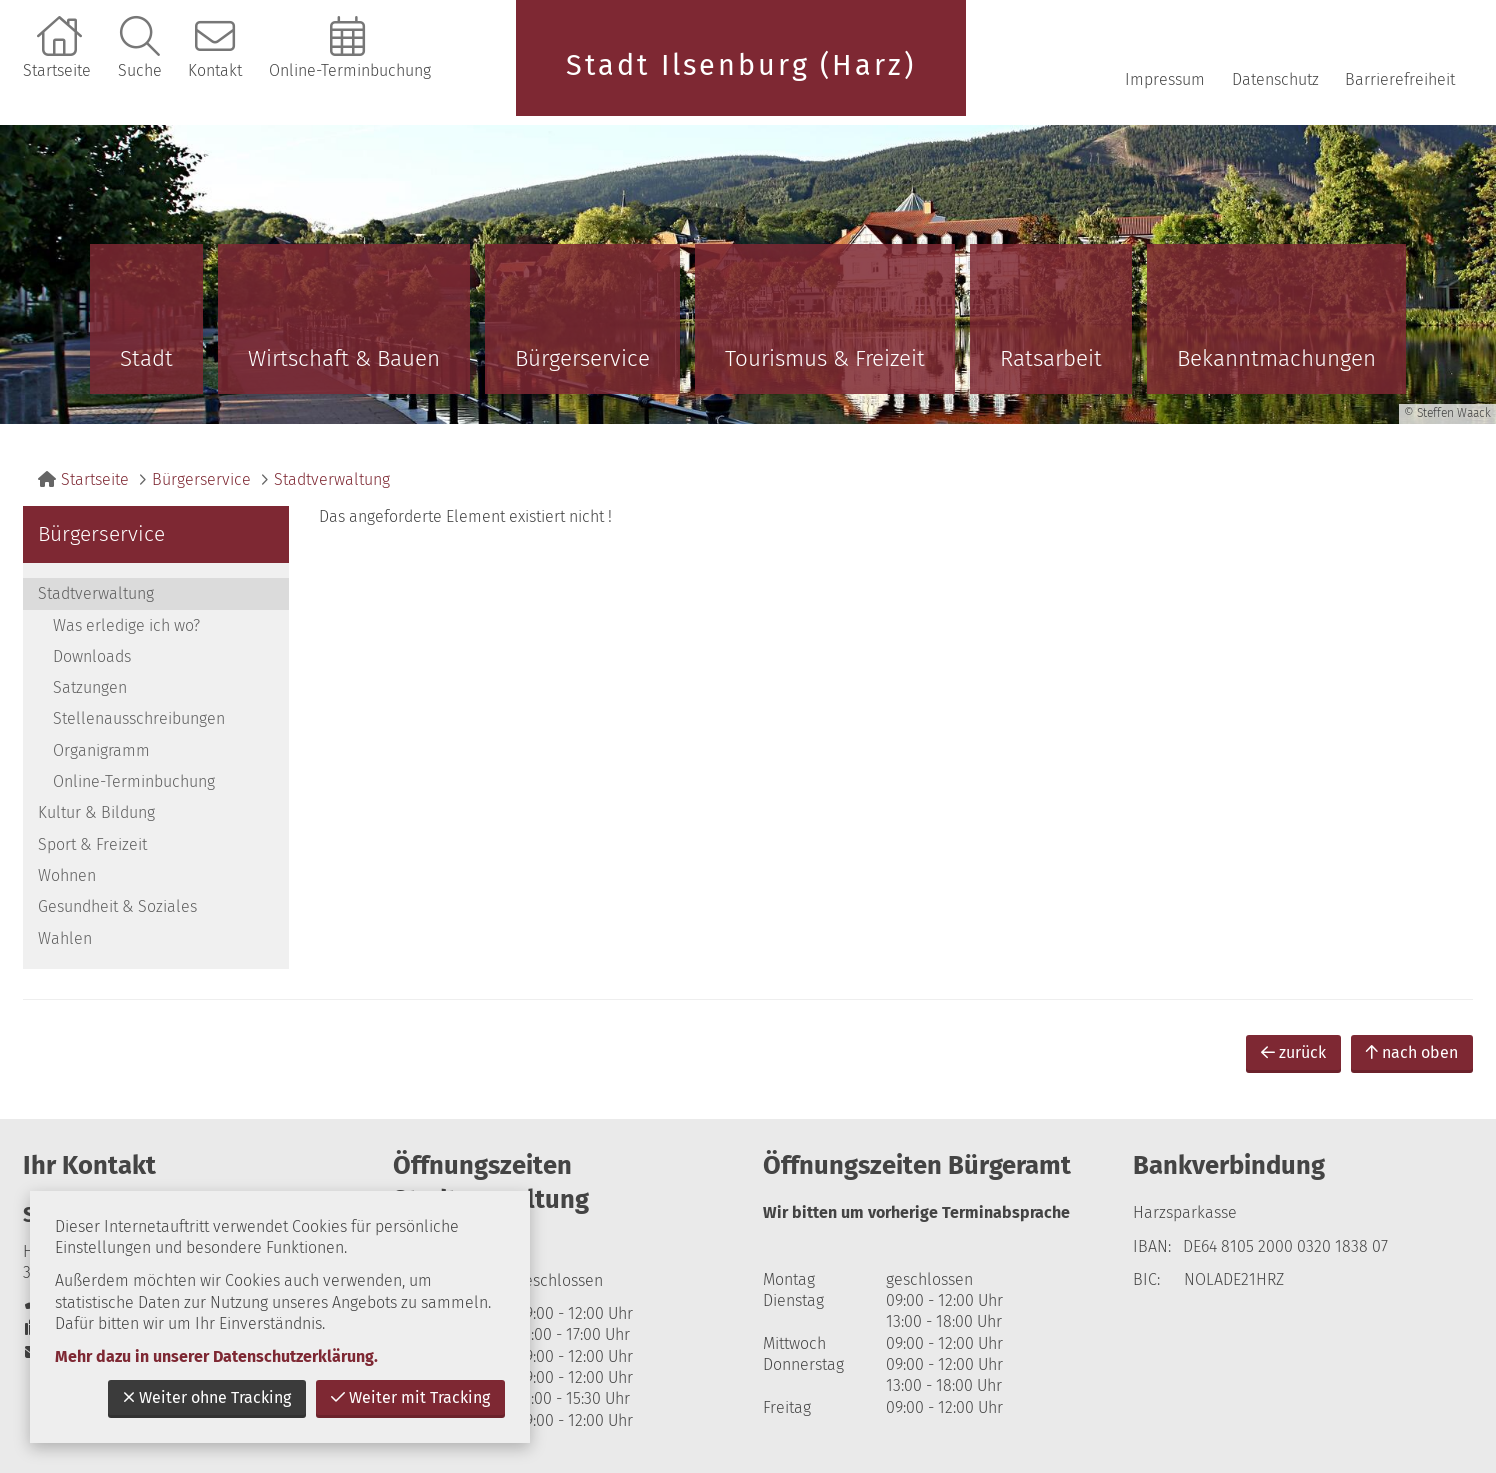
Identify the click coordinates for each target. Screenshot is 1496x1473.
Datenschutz (1275, 79)
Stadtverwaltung (332, 479)
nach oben (1412, 1052)
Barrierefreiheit (1400, 79)
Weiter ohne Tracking (207, 1397)
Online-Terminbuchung (350, 70)
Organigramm (101, 750)
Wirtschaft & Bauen (344, 358)
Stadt (146, 358)
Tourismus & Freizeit (825, 358)
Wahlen (65, 938)
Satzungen (90, 687)
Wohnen (67, 875)
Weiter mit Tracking (410, 1397)
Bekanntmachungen (1276, 358)
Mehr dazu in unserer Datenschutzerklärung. (216, 1356)
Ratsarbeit (1051, 358)
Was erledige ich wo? (126, 625)
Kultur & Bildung (96, 812)
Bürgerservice (582, 358)
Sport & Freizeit (92, 844)
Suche (140, 70)
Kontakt (215, 70)
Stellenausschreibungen (139, 718)
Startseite (57, 70)
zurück (1293, 1052)
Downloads (92, 656)
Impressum (1165, 79)
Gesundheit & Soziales (117, 906)
